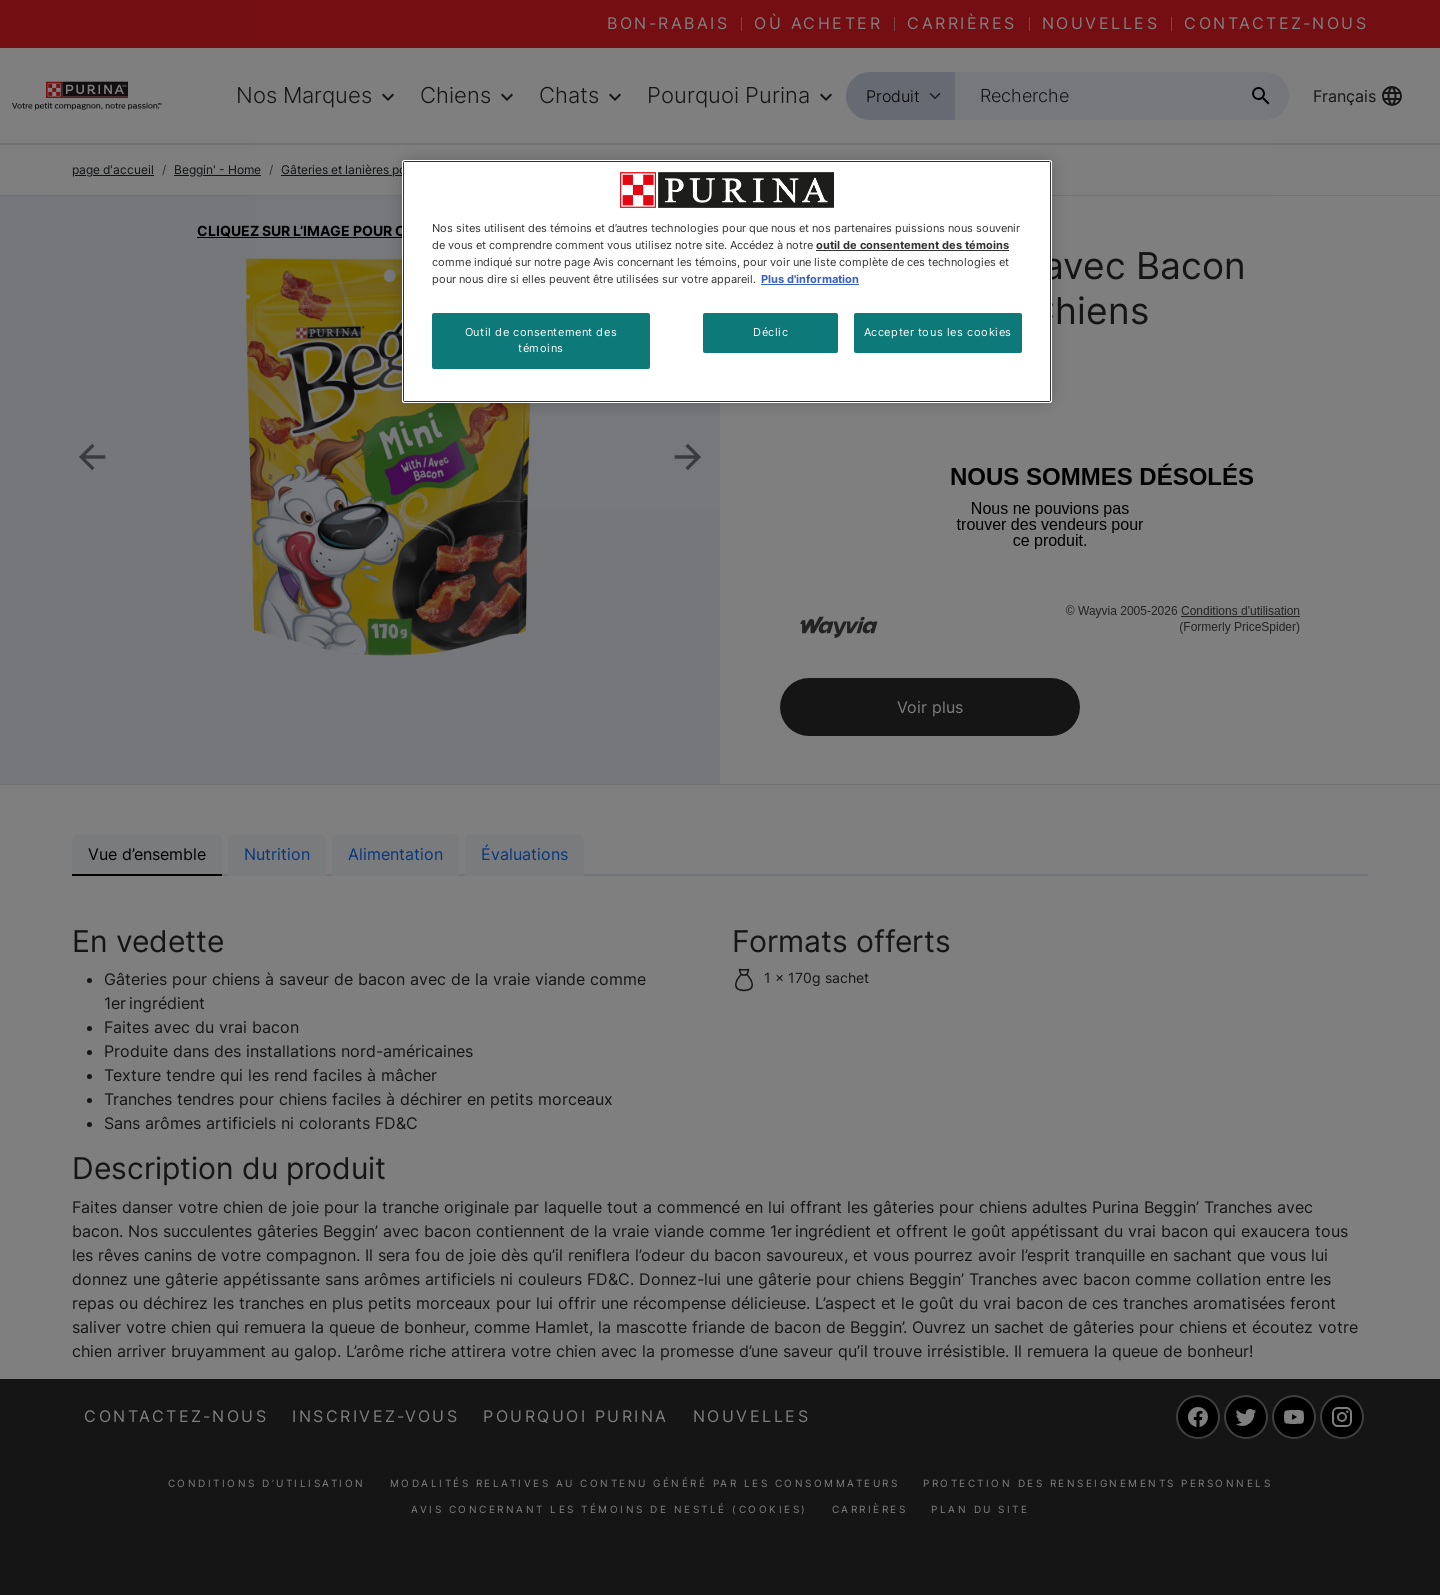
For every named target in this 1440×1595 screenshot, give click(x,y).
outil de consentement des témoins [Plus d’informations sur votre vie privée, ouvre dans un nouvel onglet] (912, 245)
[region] (727, 281)
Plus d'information (810, 279)
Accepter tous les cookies (938, 332)
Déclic (770, 332)
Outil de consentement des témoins (541, 340)
